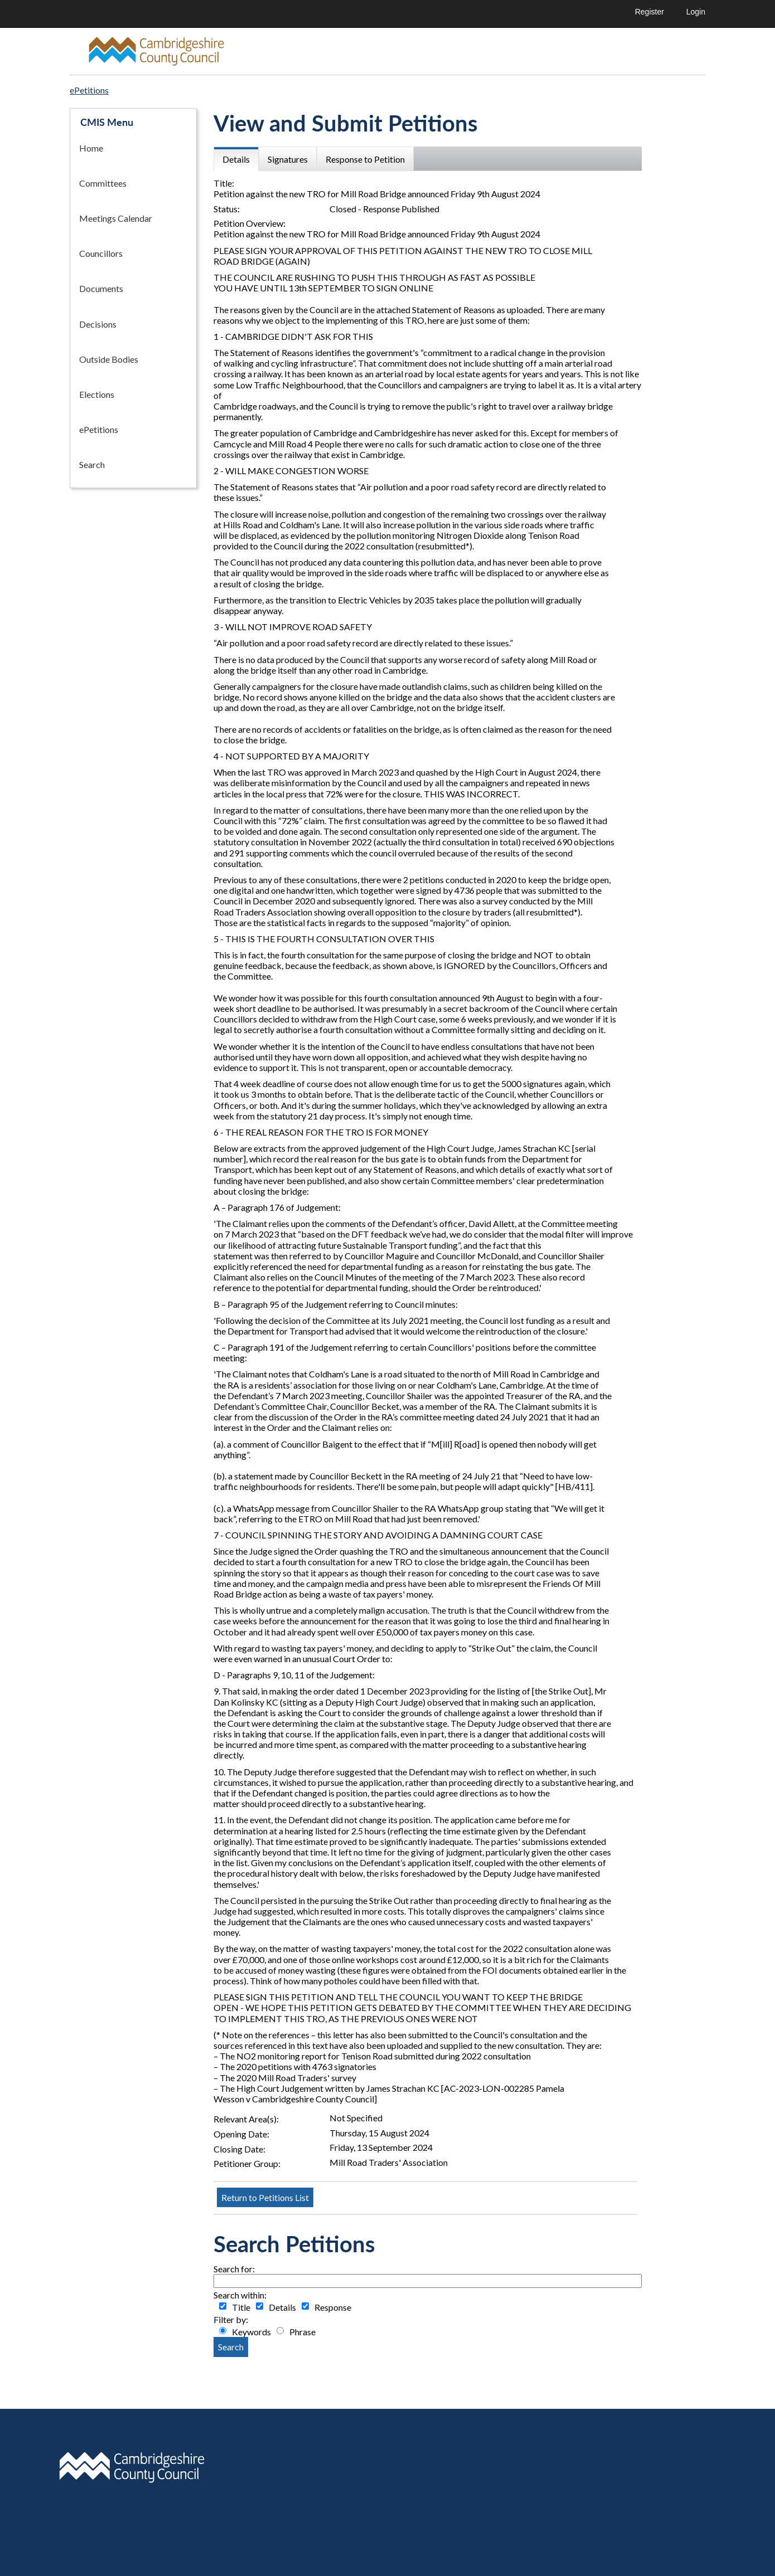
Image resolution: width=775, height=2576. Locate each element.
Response (332, 2307)
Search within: (240, 2295)
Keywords (251, 2331)
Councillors (101, 253)
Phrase (302, 2331)
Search (92, 464)
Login (695, 11)
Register (649, 11)
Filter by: (231, 2319)
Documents (101, 288)
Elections (96, 394)
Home (91, 148)
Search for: (234, 2268)
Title (241, 2307)
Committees (103, 183)
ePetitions (98, 429)
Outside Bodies (108, 359)
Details (282, 2307)
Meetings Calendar (115, 218)
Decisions (98, 324)
